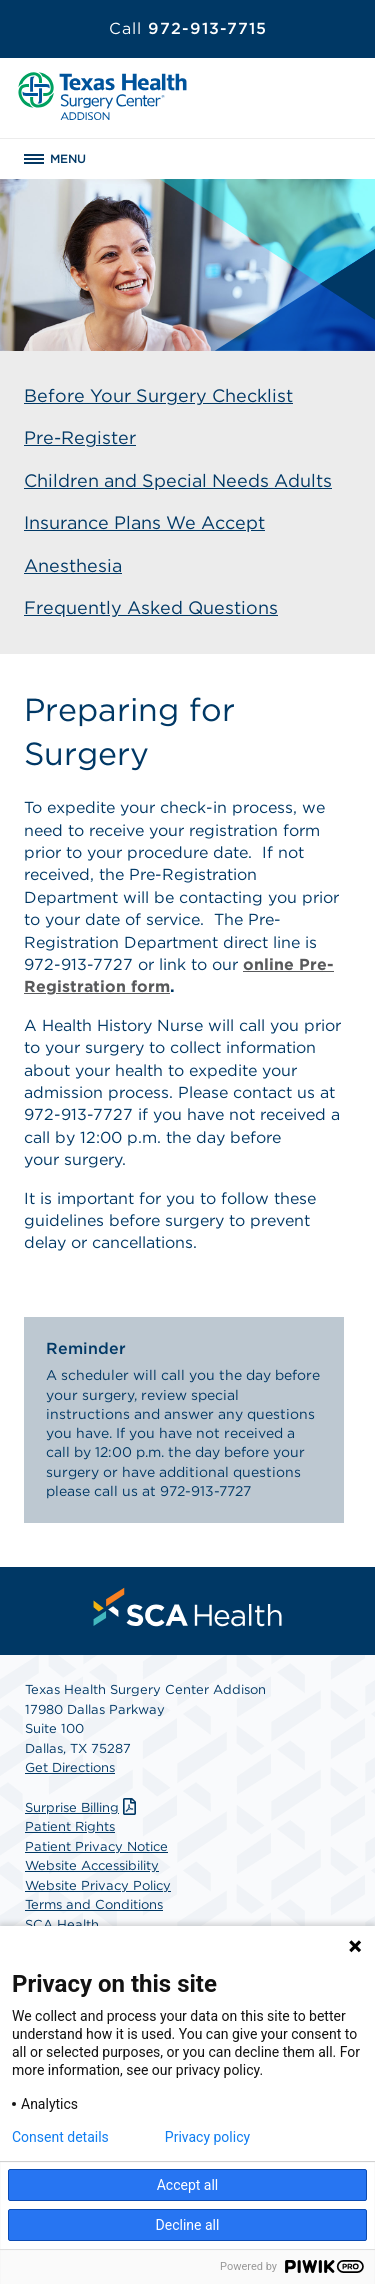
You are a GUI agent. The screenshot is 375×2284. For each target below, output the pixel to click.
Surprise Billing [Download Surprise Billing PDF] (83, 1807)
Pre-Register (80, 437)
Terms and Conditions (94, 1904)
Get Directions (70, 1767)
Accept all (188, 2185)
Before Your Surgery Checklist (158, 395)
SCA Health (62, 1924)
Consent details (60, 2137)
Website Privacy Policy (98, 1885)
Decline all (188, 2225)
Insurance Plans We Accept (144, 522)
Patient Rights (70, 1826)
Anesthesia (73, 565)
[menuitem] (188, 1607)
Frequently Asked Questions (151, 607)
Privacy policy (207, 2137)
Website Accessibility (92, 1865)
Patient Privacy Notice (96, 1846)
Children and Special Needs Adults (178, 480)
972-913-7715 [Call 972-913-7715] (188, 28)
